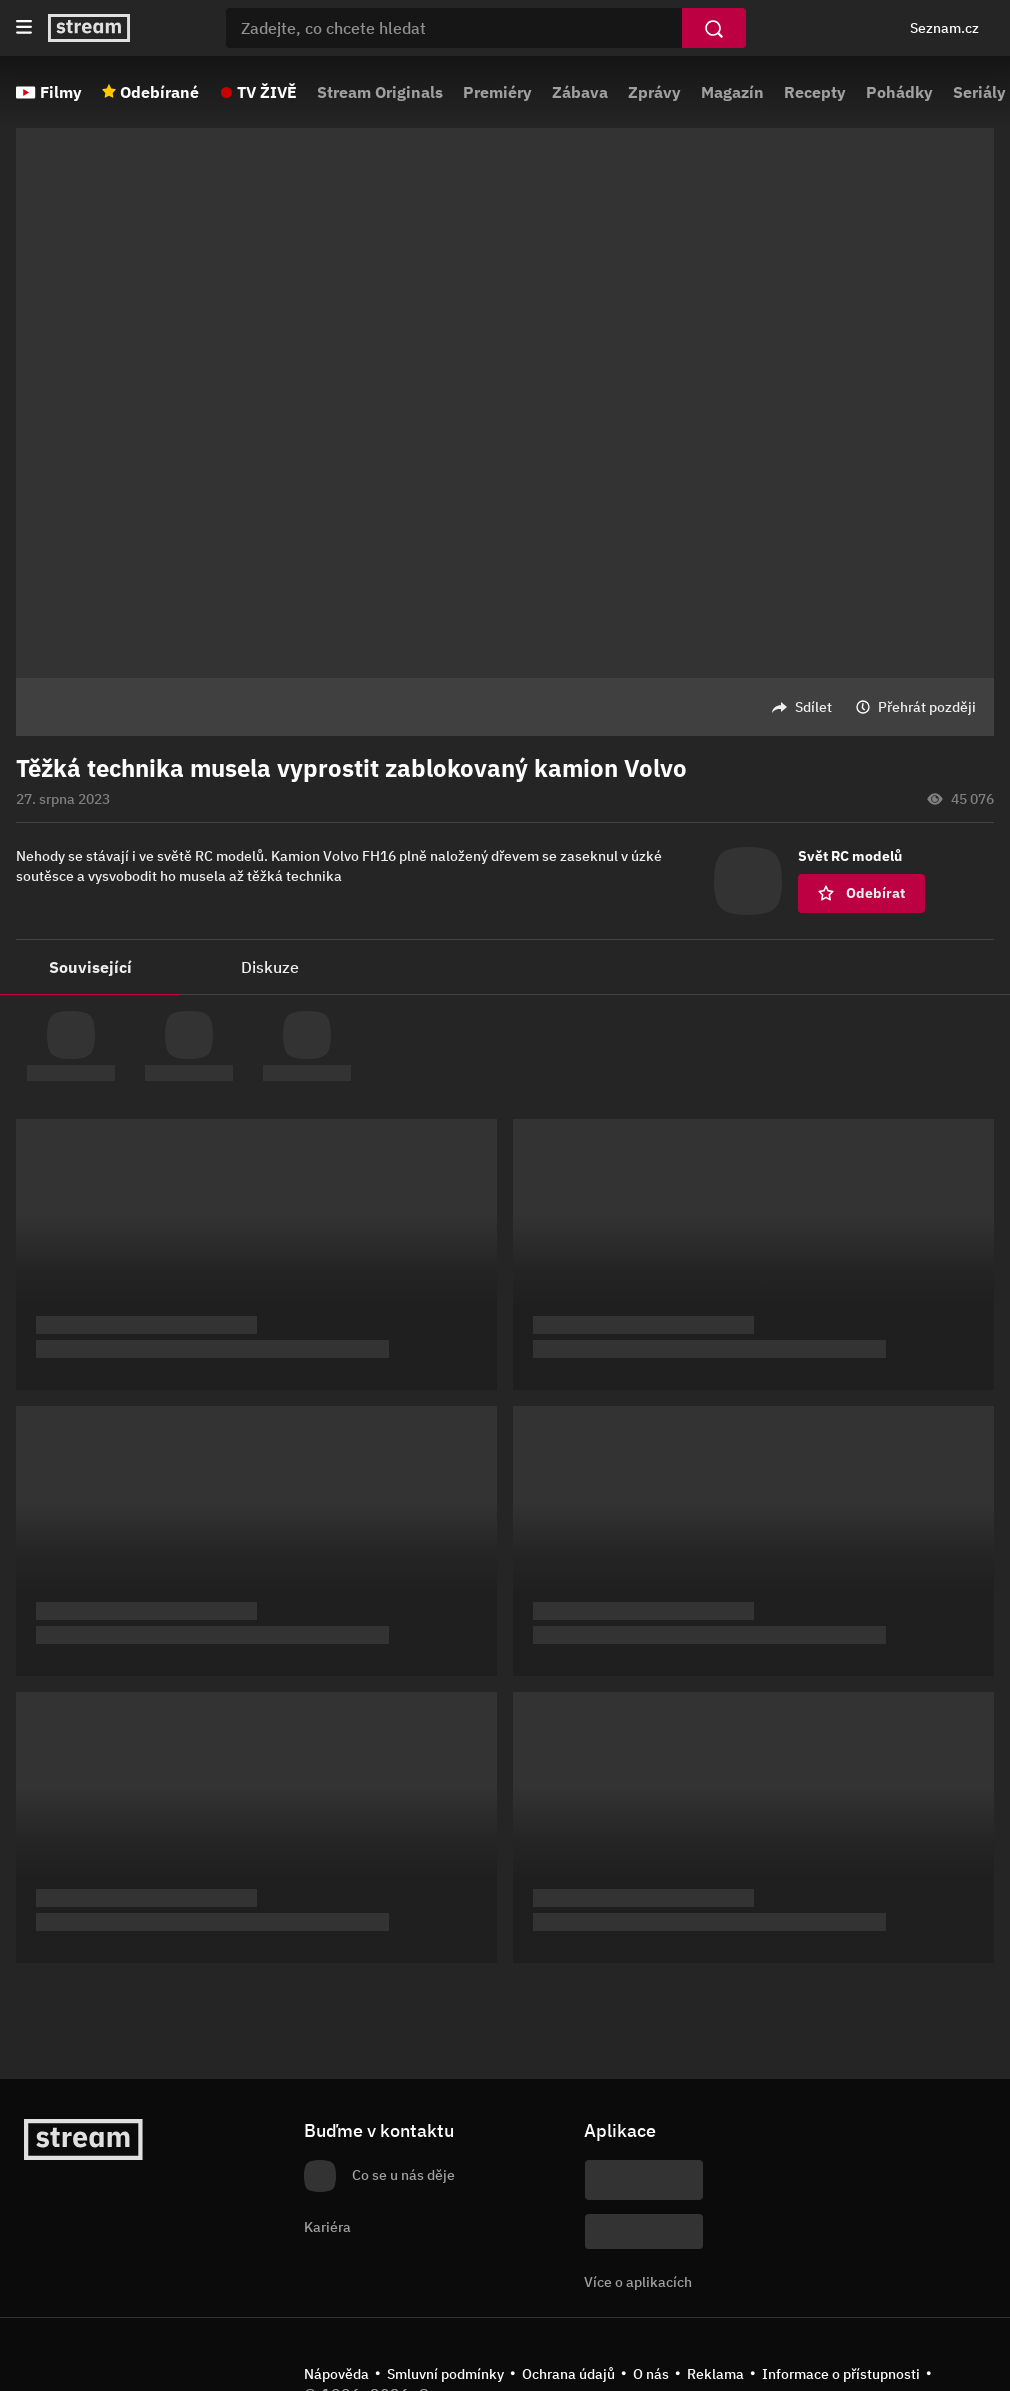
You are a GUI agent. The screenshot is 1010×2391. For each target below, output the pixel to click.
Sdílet (813, 707)
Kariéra (327, 2227)
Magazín (732, 92)
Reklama (715, 2374)
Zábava (580, 92)
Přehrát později (927, 707)
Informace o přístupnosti (841, 2374)
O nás (651, 2374)
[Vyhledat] (714, 28)
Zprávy (654, 92)
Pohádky (899, 92)
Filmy (61, 92)
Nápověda (336, 2374)
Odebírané (159, 92)
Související (90, 967)
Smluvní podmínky (445, 2374)
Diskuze (270, 967)
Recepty (815, 92)
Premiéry (497, 92)
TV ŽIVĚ (267, 92)
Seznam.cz (944, 28)
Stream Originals (380, 92)
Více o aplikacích (638, 2282)
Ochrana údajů (568, 2374)
